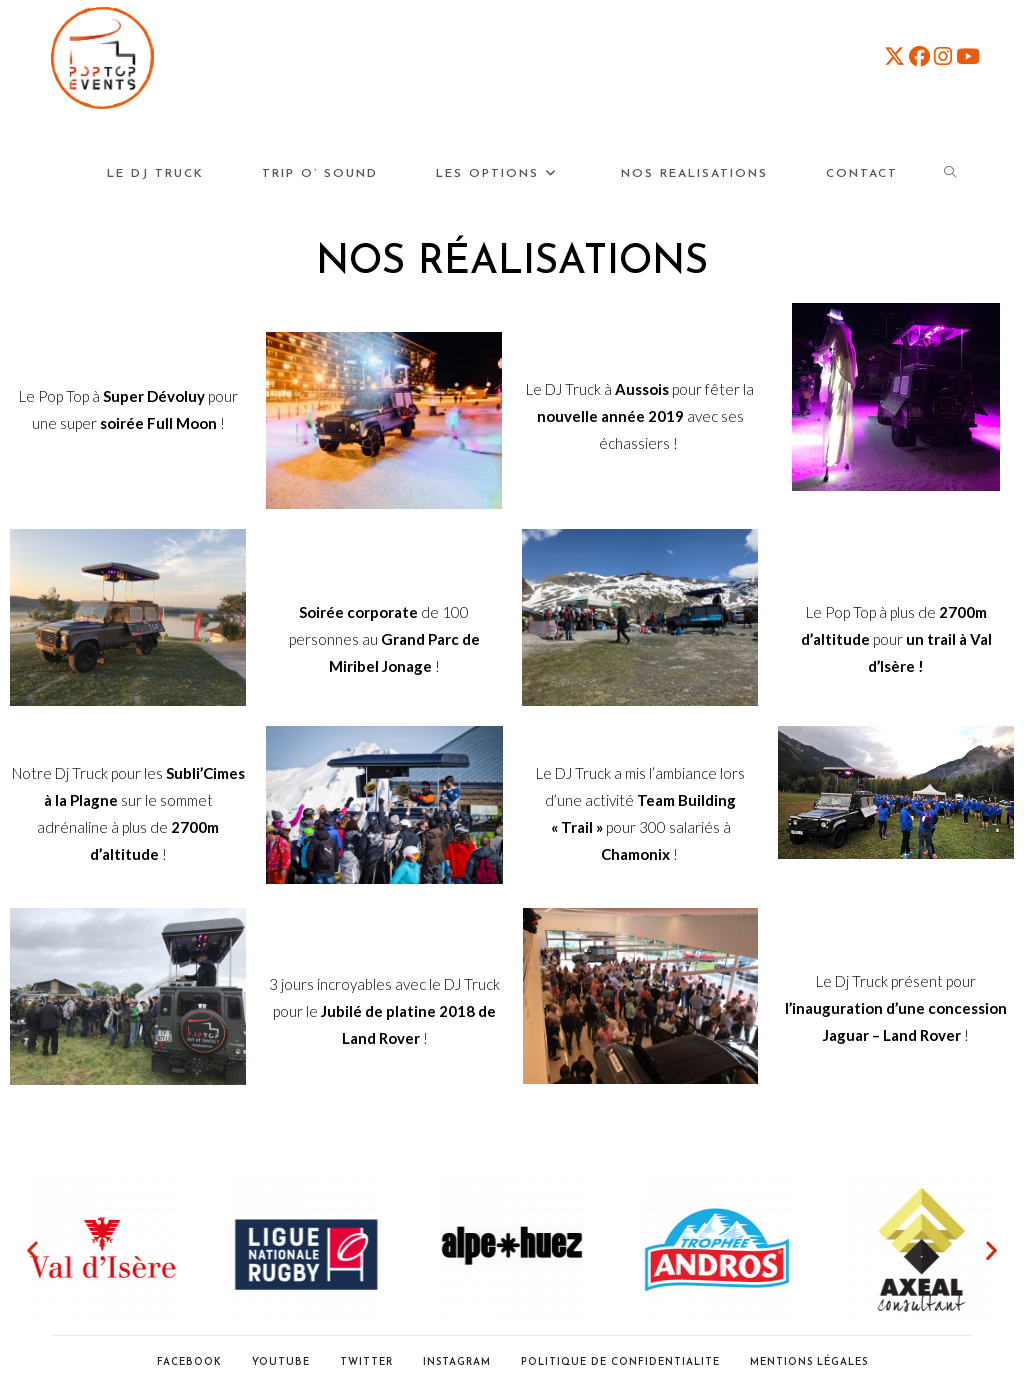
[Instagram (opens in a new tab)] (943, 56)
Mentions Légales (809, 1362)
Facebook (189, 1362)
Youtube (281, 1362)
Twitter (366, 1362)
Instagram (457, 1362)
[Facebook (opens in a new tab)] (919, 56)
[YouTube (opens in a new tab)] (968, 56)
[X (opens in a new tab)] (894, 56)
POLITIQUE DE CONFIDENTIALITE (620, 1362)
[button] (32, 1250)
